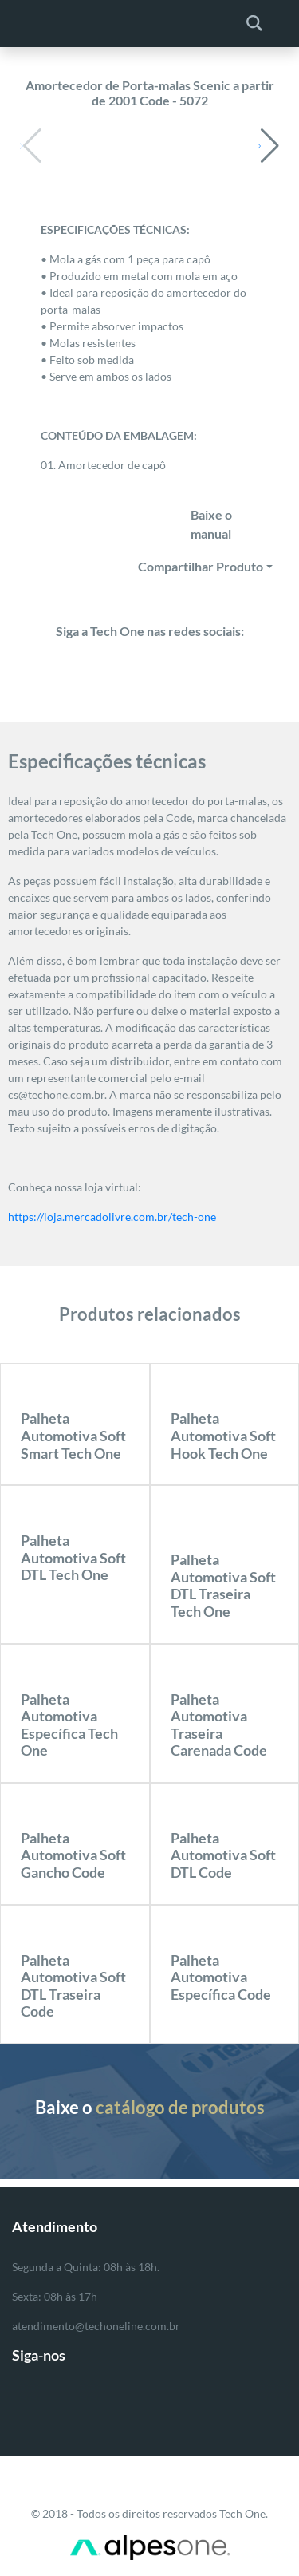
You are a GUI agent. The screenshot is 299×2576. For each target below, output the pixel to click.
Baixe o (150, 2107)
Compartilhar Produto (200, 566)
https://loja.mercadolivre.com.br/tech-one (112, 1216)
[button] (268, 146)
